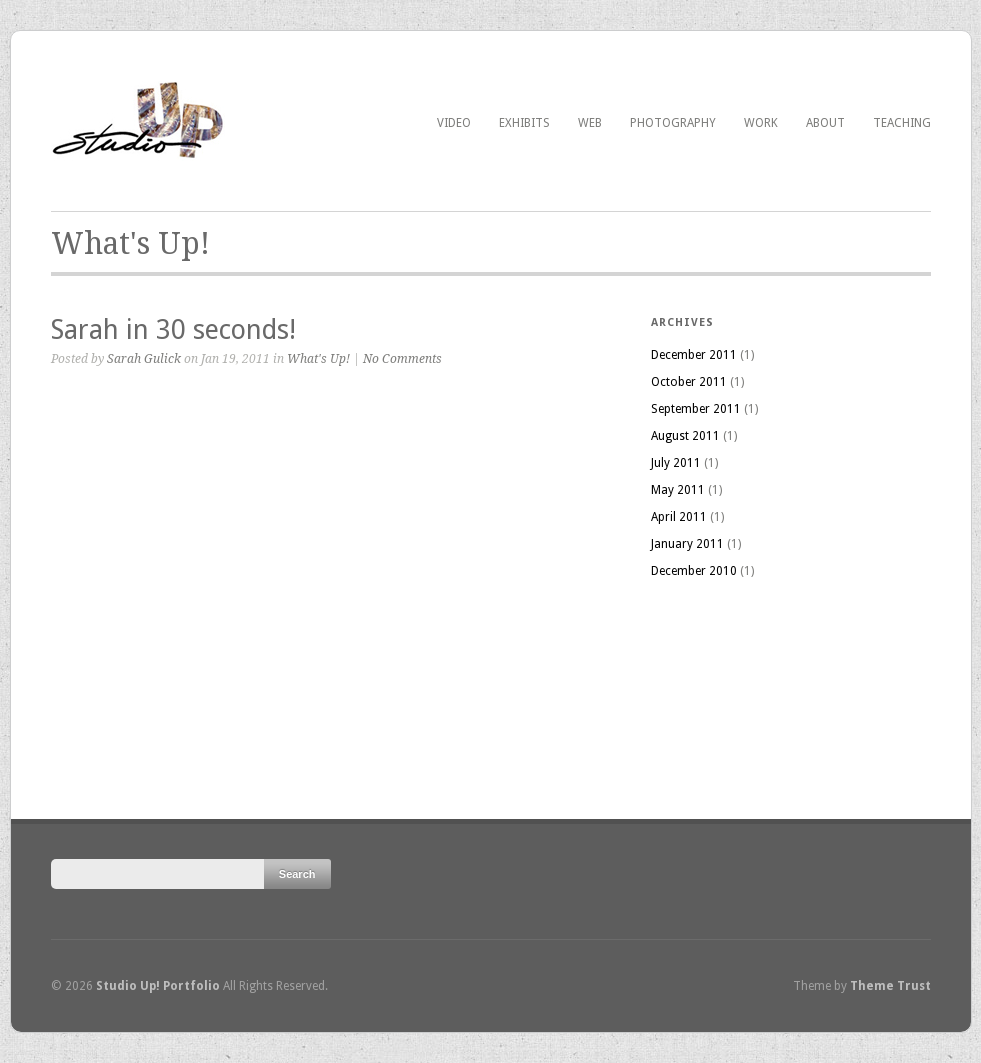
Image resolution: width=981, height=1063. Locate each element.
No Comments (402, 359)
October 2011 (689, 382)
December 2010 (694, 571)
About (825, 123)
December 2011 (694, 355)
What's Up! (318, 359)
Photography (673, 123)
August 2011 (685, 436)
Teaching (902, 123)
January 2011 (687, 544)
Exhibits (524, 123)
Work (761, 123)
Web (590, 123)
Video (454, 123)
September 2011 (696, 409)
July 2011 (676, 463)
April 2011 (679, 517)
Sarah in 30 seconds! (173, 329)
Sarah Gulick (144, 359)
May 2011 (678, 490)
